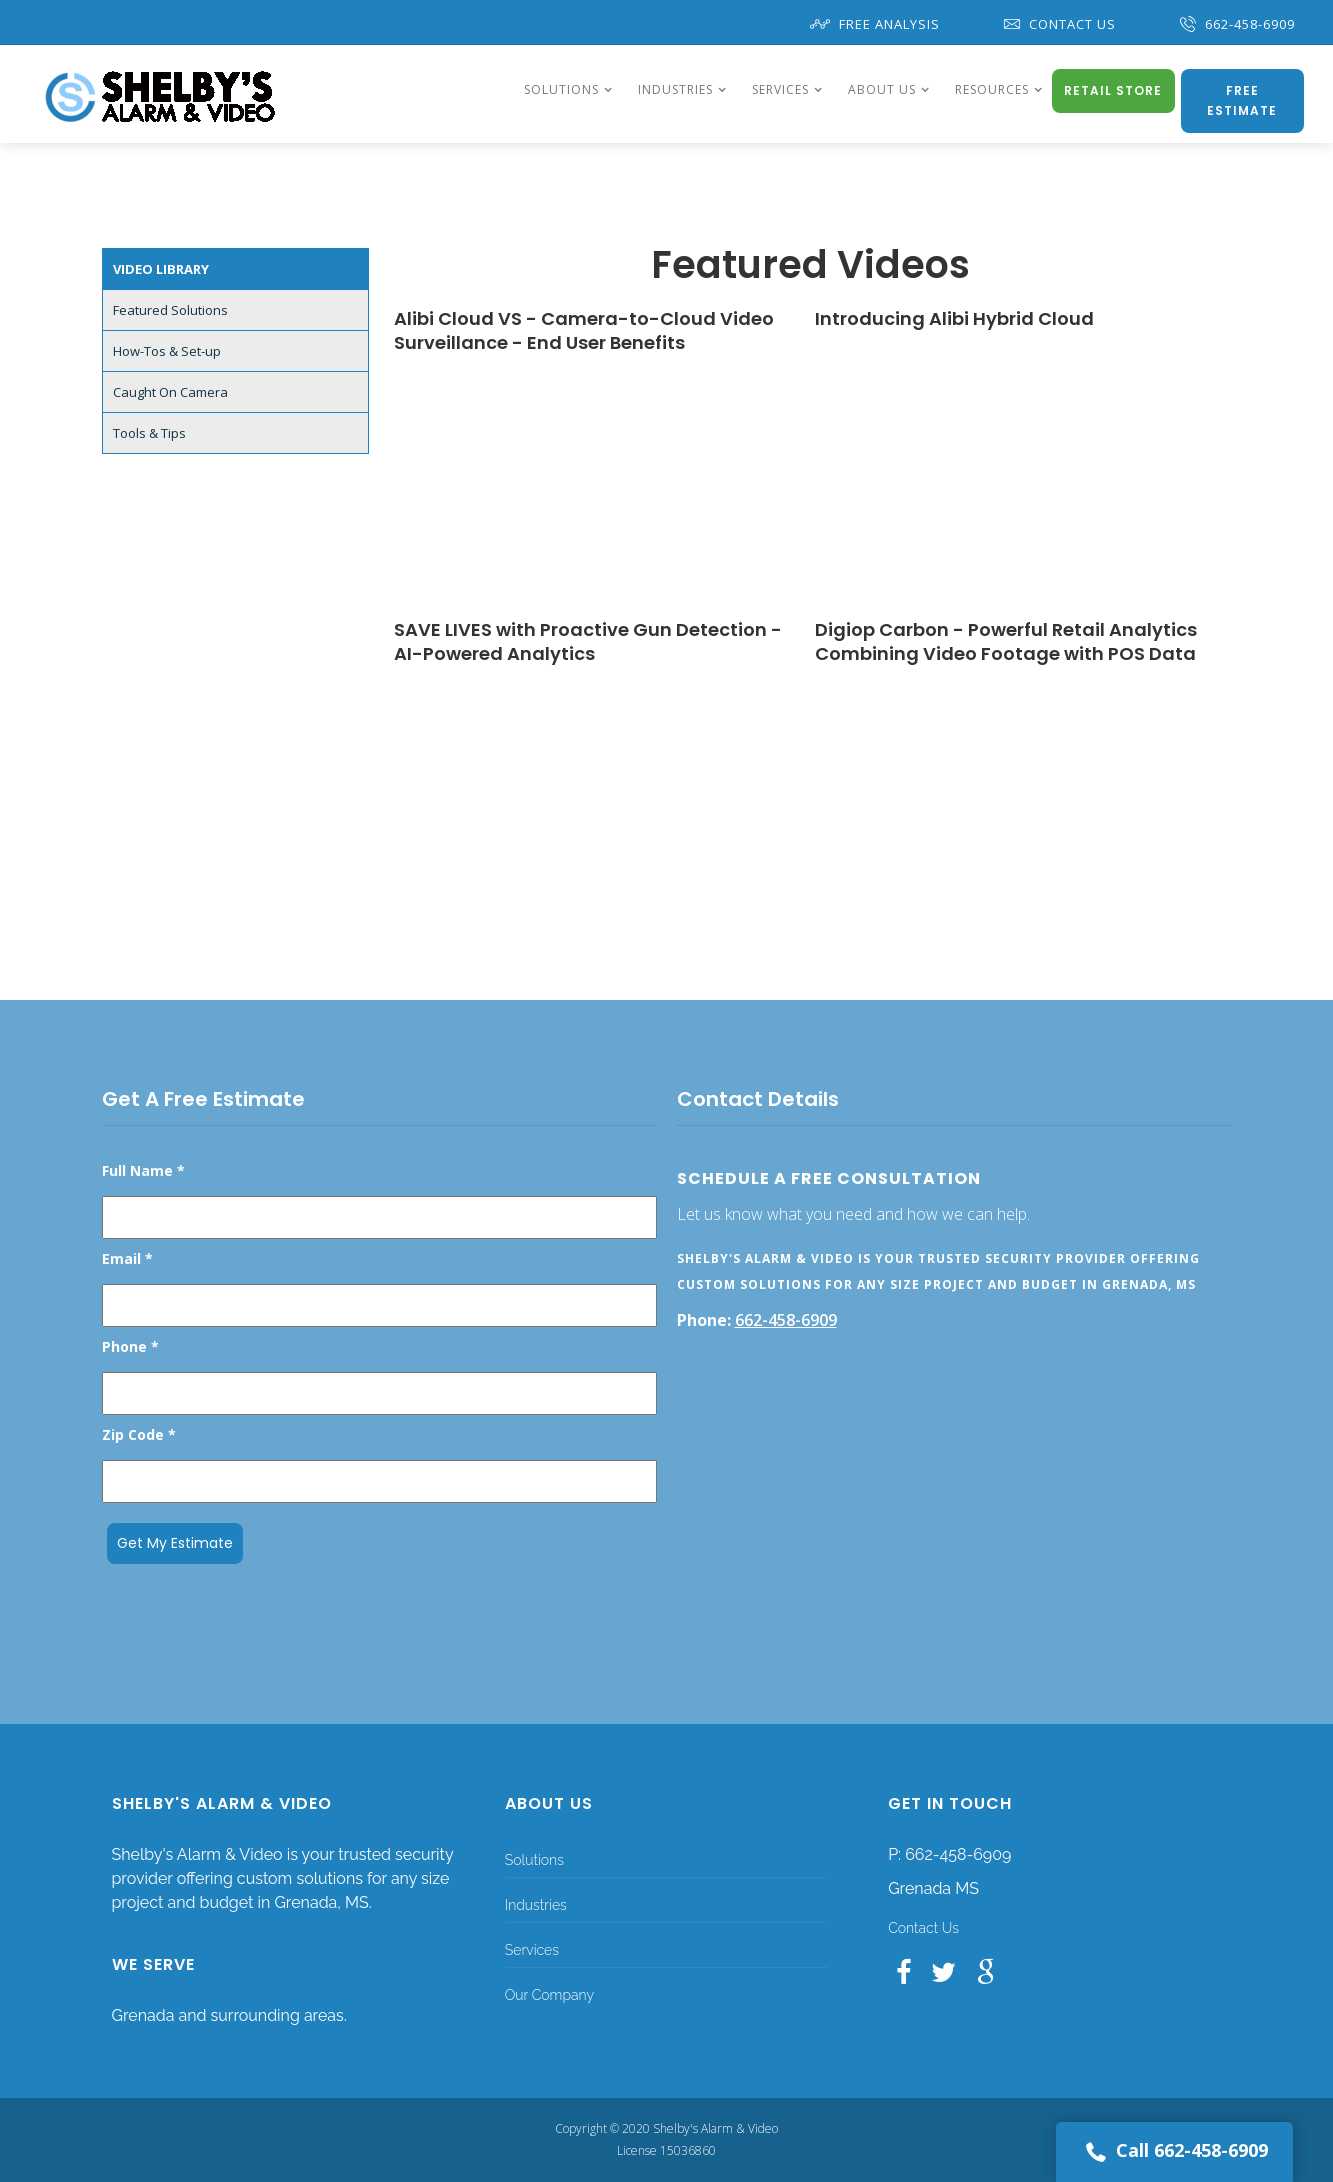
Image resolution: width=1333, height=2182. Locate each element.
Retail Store (1113, 90)
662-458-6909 (1237, 24)
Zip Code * (139, 1434)
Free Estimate (1242, 100)
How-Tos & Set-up (167, 351)
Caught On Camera (170, 392)
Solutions (534, 1860)
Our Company (549, 1995)
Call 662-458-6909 (1174, 2152)
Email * (127, 1258)
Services (532, 1950)
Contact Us (1060, 24)
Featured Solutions (170, 310)
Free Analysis (875, 24)
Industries (536, 1905)
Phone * (130, 1346)
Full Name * (143, 1170)
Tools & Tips (149, 433)
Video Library (161, 269)
